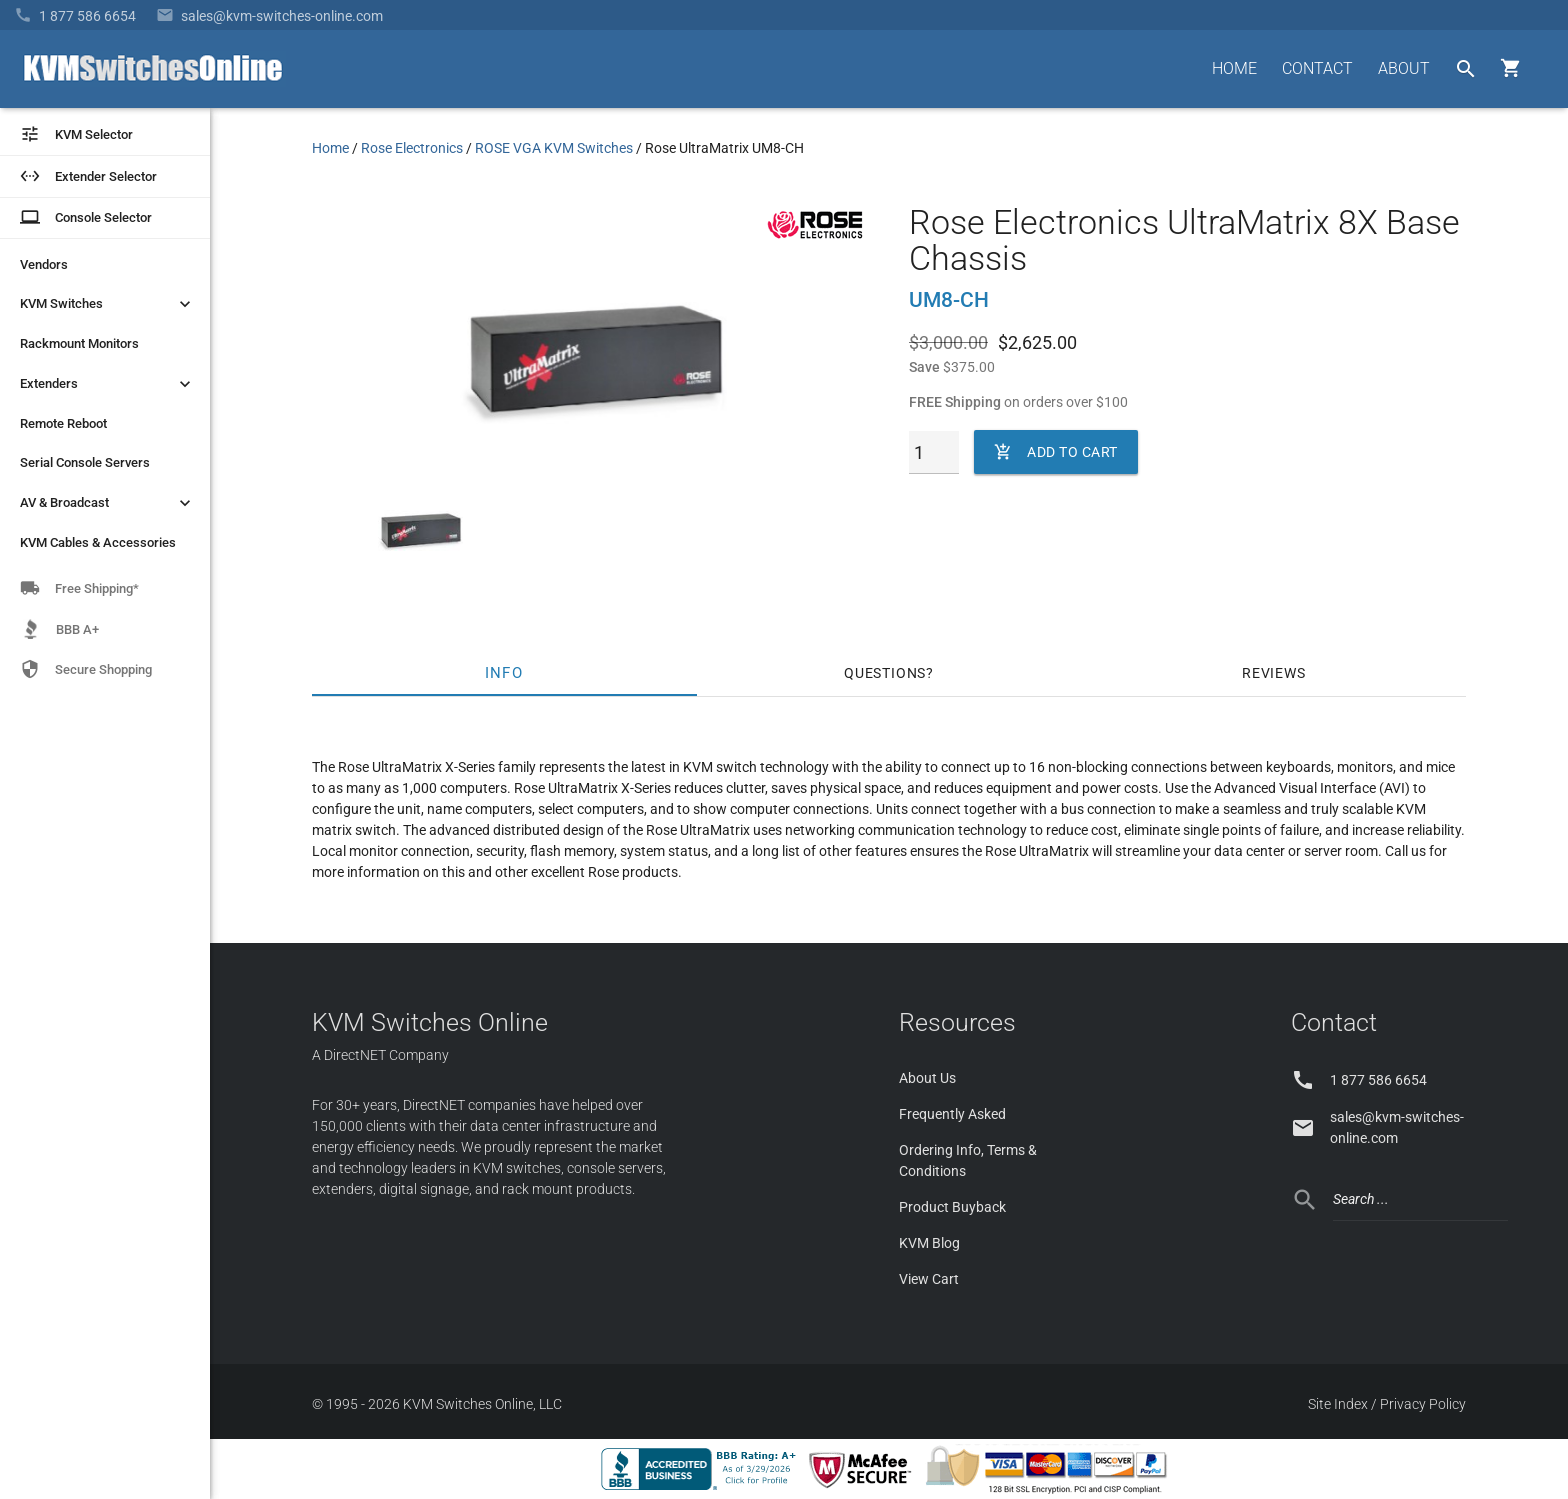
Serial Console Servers (85, 462)
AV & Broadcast (107, 503)
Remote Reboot (63, 423)
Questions (885, 673)
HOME (1234, 68)
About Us (927, 1078)
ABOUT (1404, 68)
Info (504, 673)
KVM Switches (107, 304)
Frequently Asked (952, 1114)
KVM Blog (929, 1243)
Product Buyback (952, 1207)
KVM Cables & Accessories (98, 542)
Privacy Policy (1423, 1404)
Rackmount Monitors (79, 343)
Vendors (44, 264)
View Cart (929, 1279)
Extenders (107, 384)
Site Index (1338, 1404)
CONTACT (1317, 68)
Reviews (1274, 673)
